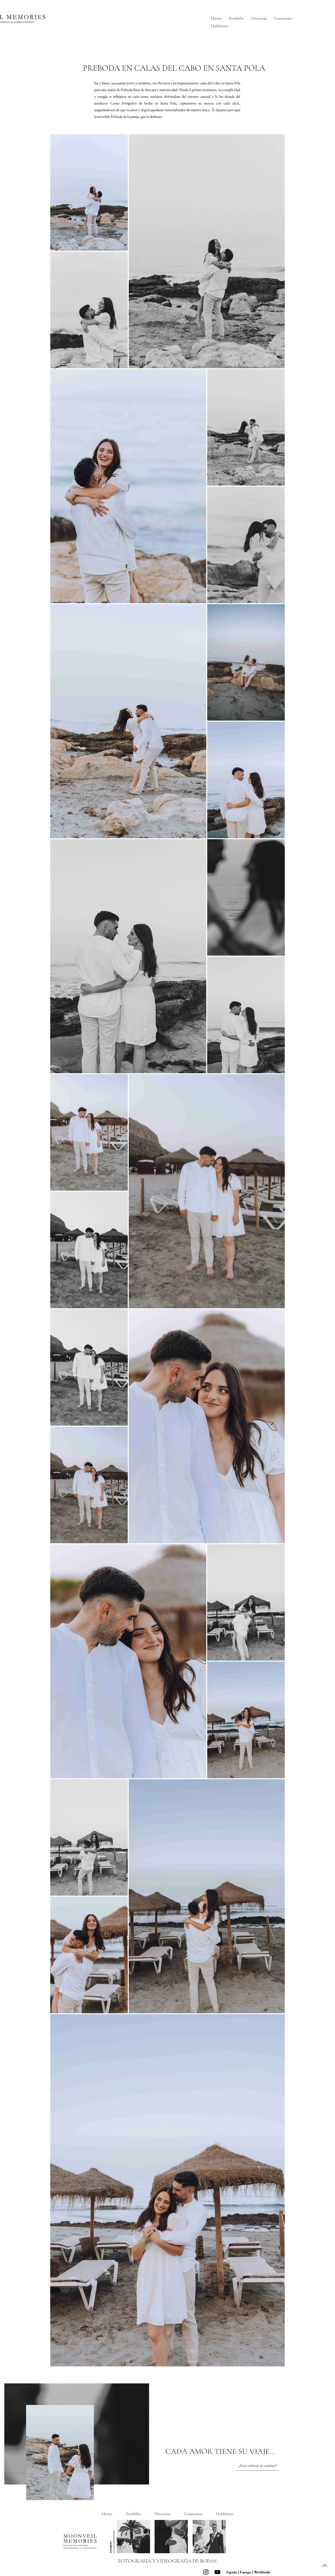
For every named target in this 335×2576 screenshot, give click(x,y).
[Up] (324, 2565)
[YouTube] (217, 2572)
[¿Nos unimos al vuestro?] (257, 2466)
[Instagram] (205, 2572)
